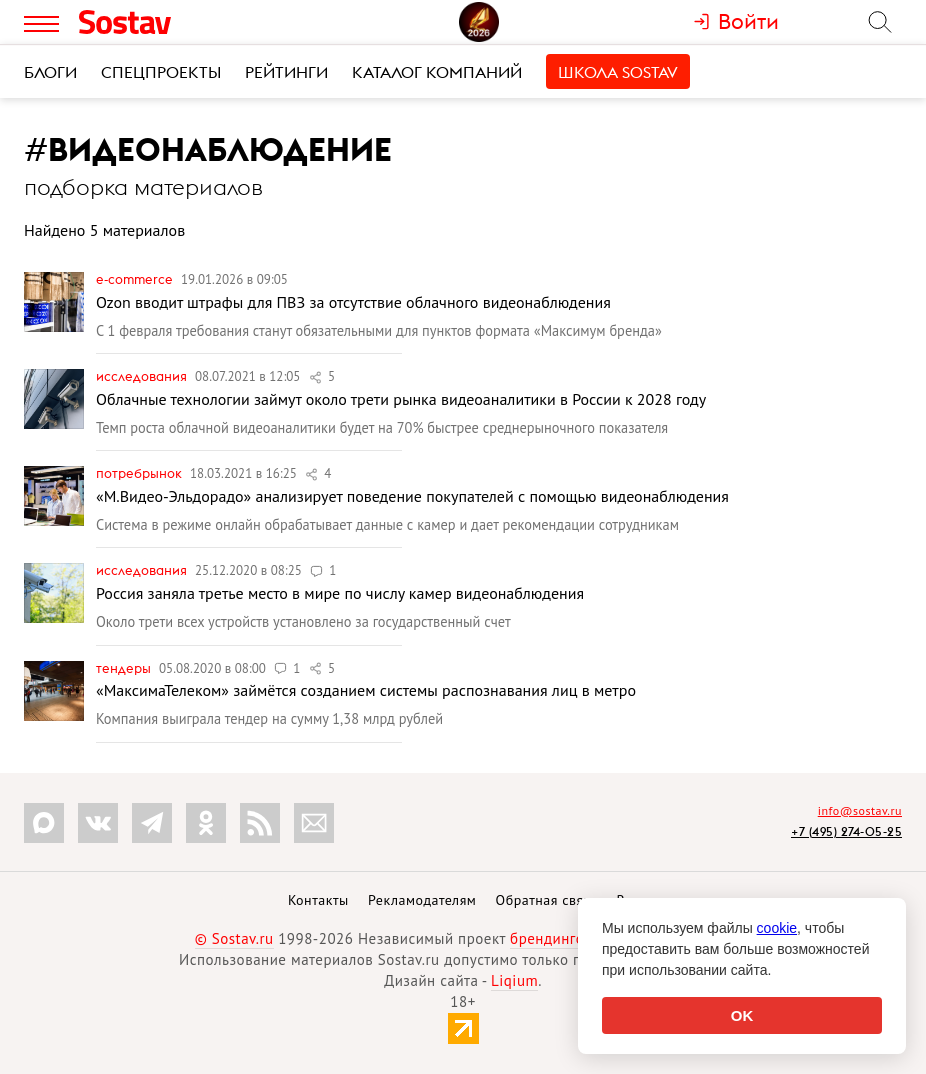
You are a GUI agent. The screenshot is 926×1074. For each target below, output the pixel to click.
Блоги (50, 72)
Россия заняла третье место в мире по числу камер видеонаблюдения (340, 593)
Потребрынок (140, 473)
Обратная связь (547, 900)
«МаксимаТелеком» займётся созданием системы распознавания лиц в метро (366, 690)
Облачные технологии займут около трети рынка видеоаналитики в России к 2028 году (401, 399)
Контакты (318, 900)
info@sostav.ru (860, 810)
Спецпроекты (161, 72)
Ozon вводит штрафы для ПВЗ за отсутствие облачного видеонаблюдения (353, 302)
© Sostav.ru (234, 938)
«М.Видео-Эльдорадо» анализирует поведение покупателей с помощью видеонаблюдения (412, 496)
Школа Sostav (618, 72)
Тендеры (125, 668)
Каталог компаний (437, 72)
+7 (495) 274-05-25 (846, 831)
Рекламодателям (422, 900)
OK (742, 1015)
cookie (777, 928)
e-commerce (136, 279)
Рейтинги (286, 72)
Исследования (143, 376)
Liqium (514, 980)
